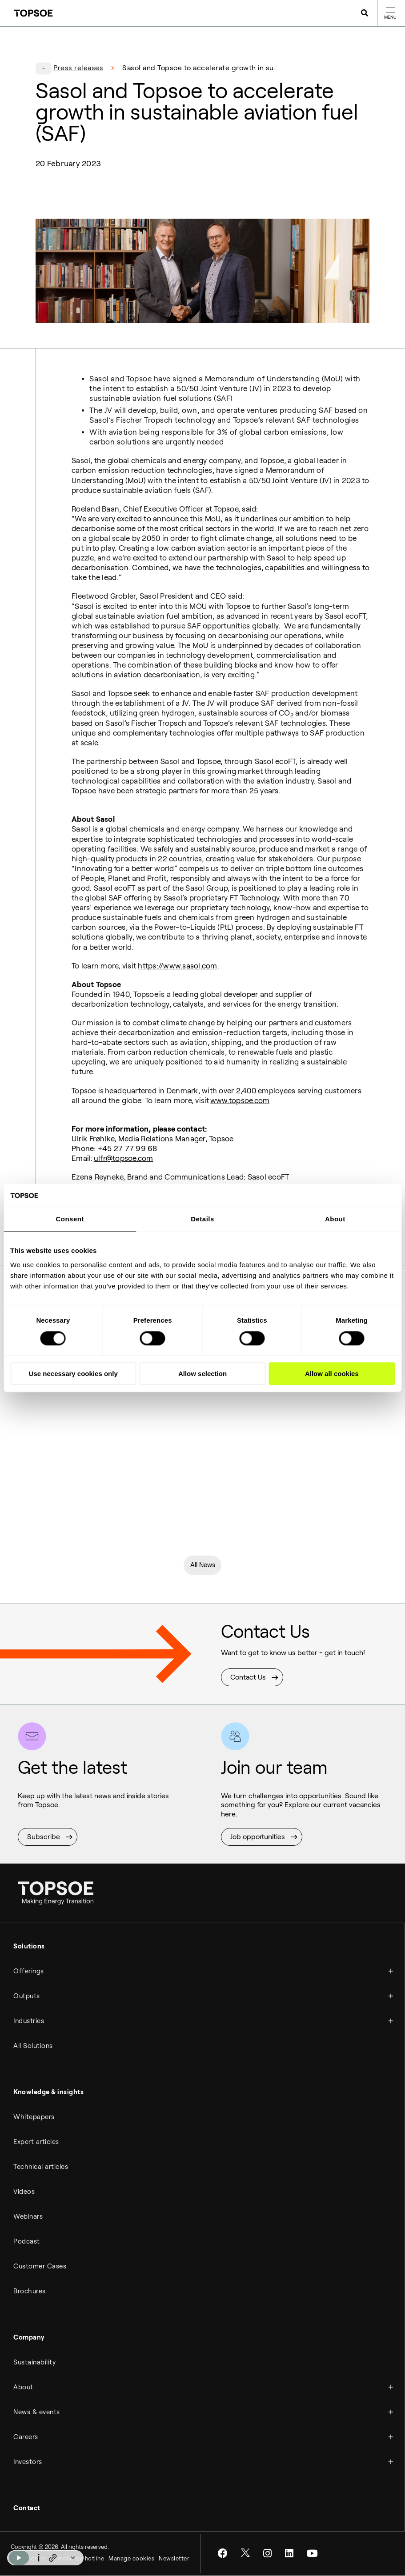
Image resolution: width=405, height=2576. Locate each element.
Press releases (78, 68)
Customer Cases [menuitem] (39, 2267)
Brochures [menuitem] (29, 2292)
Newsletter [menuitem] (174, 2559)
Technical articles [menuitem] (40, 2168)
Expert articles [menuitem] (36, 2143)
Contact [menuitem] (26, 2509)
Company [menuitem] (29, 2338)
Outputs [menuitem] (26, 1997)
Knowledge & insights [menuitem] (48, 2093)
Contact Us (248, 1679)
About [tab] (335, 1219)
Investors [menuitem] (27, 2463)
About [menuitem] (23, 2388)
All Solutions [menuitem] (33, 2047)
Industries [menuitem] (28, 2022)
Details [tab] (202, 1219)
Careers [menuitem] (25, 2438)
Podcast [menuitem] (26, 2242)
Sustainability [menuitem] (34, 2363)
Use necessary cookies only (73, 1373)
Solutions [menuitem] (29, 1947)
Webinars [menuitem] (28, 2217)
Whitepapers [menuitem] (34, 2118)
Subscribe (43, 1838)
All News (203, 1566)
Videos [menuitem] (24, 2192)
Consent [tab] (70, 1219)
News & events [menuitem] (36, 2413)
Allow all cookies (332, 1373)
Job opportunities (257, 1838)
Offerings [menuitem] (28, 1972)
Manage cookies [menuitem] (131, 2559)
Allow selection (202, 1373)
